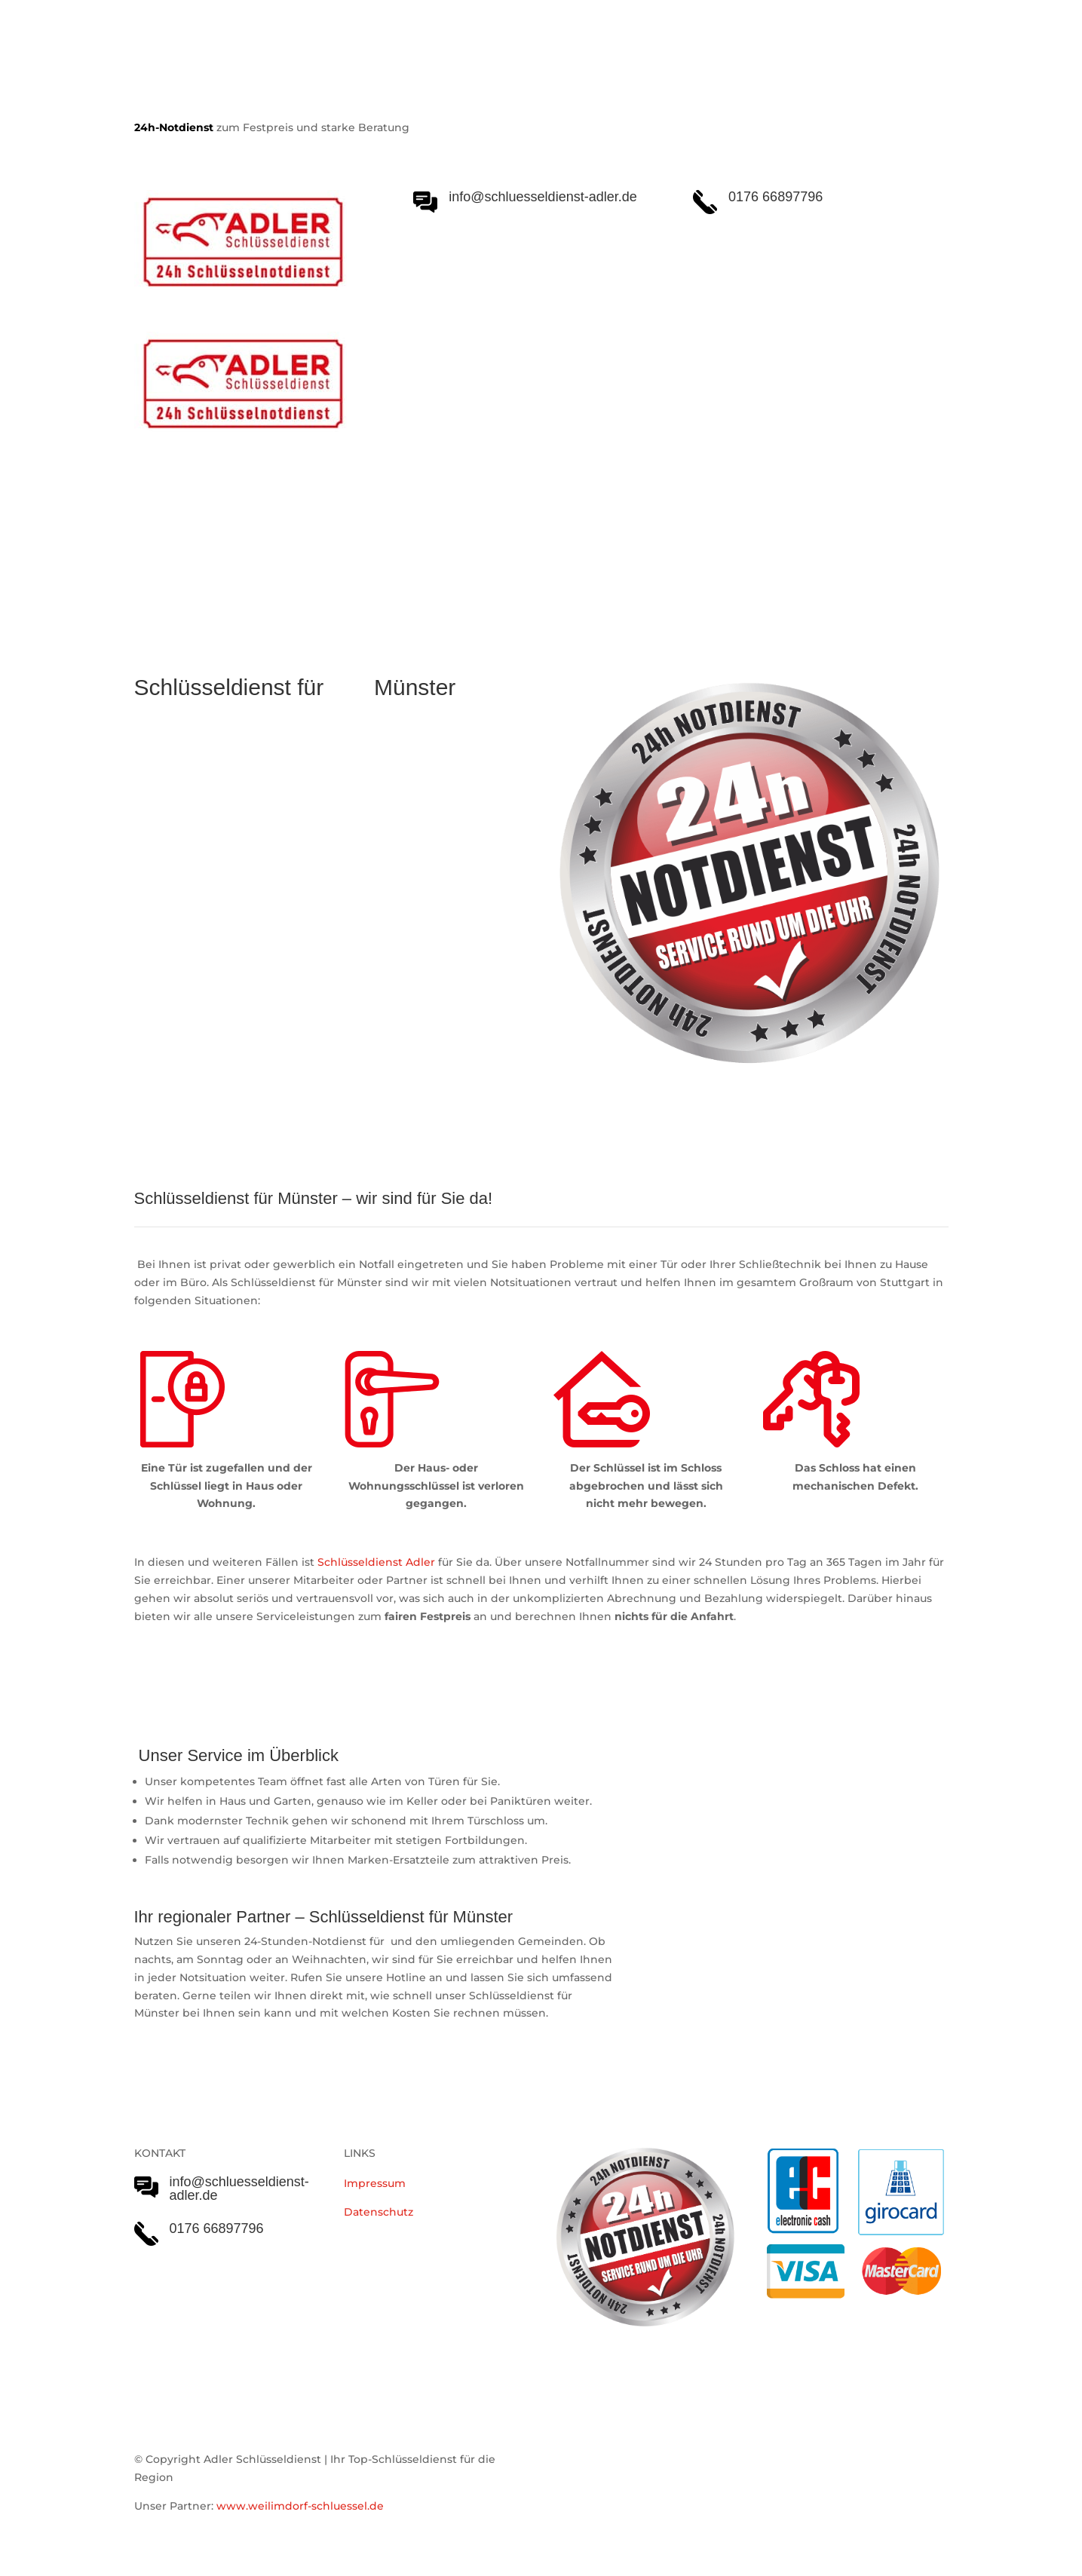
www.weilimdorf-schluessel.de (300, 2506)
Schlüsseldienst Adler (376, 1562)
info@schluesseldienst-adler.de (239, 2188)
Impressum (375, 2183)
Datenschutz (378, 2212)
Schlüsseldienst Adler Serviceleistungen (264, 544)
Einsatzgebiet (565, 544)
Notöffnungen (459, 544)
